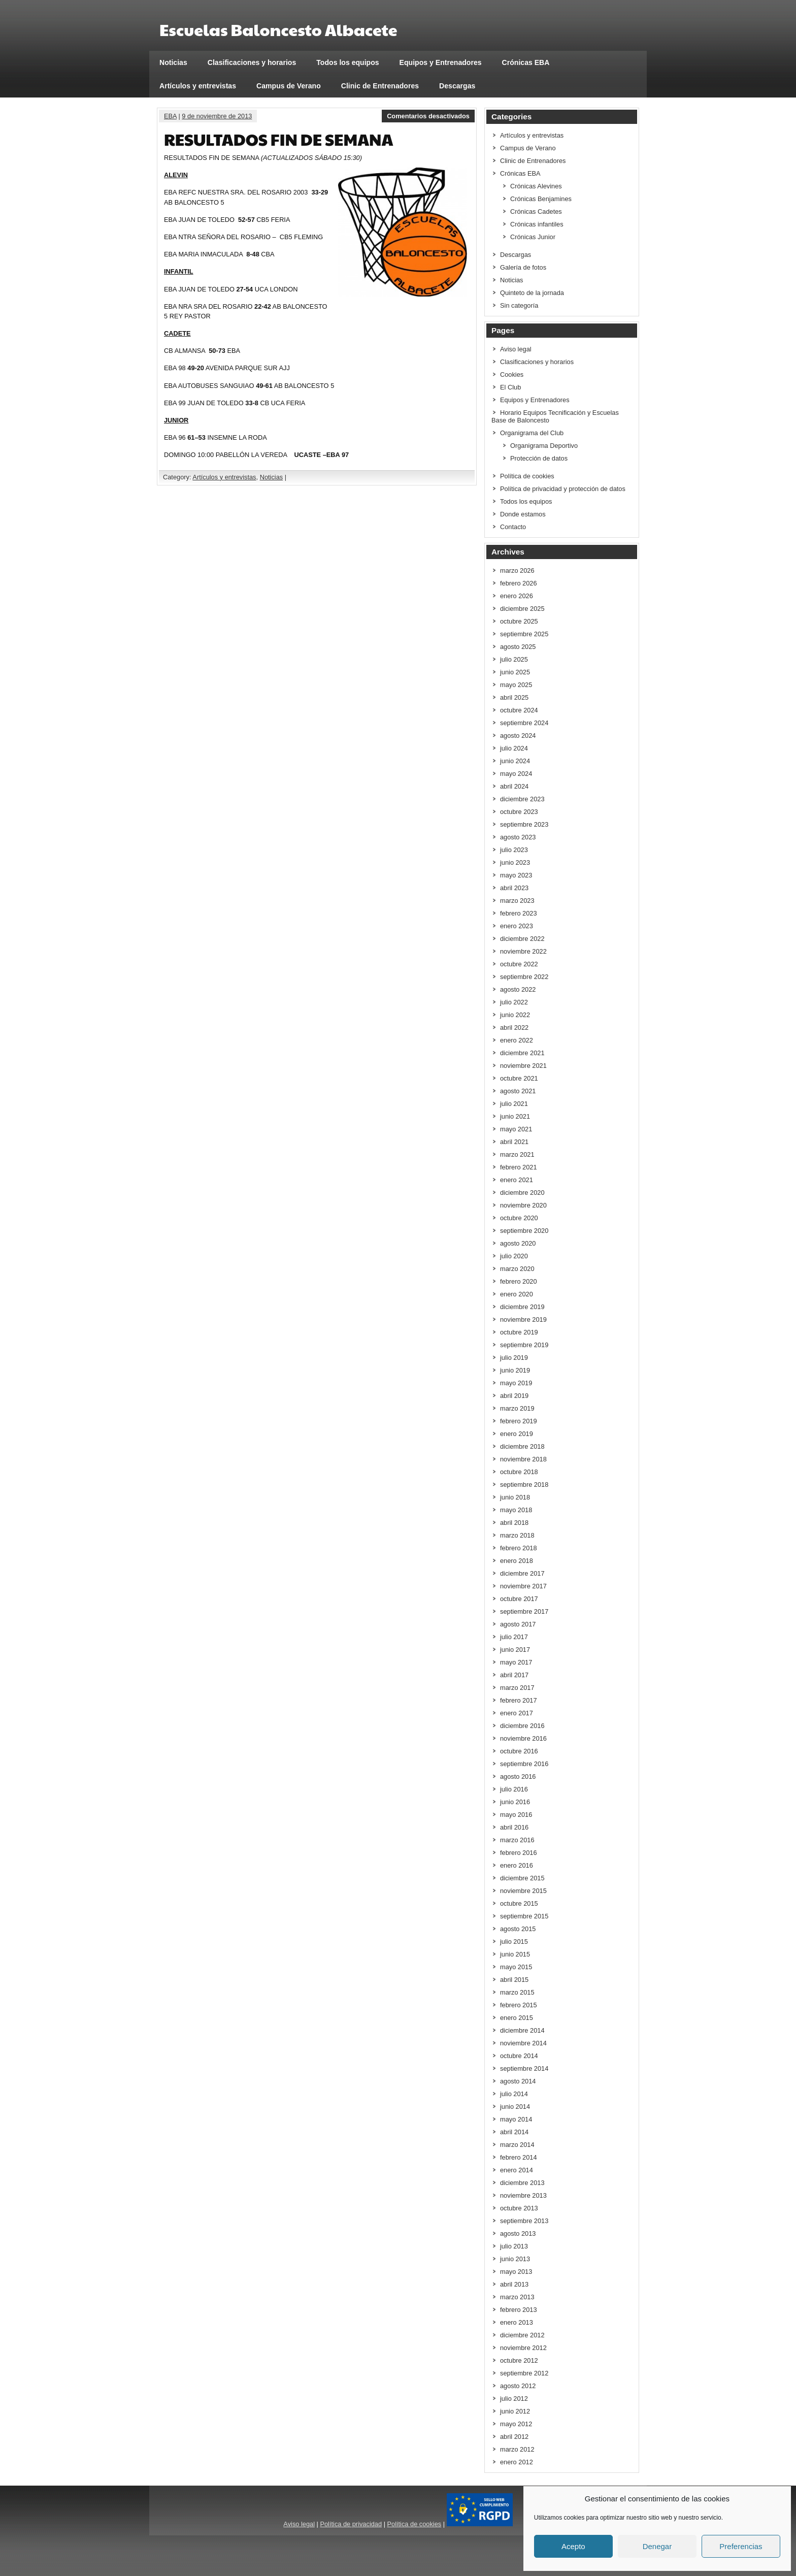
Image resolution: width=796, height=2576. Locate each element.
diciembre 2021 (522, 1053)
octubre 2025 (519, 621)
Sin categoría (519, 305)
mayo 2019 (516, 1383)
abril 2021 (514, 1142)
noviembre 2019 (523, 1319)
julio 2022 (514, 1002)
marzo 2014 (517, 2144)
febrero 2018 (518, 1548)
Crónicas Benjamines (541, 199)
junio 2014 (515, 2106)
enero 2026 (516, 596)
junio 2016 (515, 1802)
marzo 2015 (517, 1992)
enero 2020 (516, 1294)
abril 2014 (514, 2132)
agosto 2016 (518, 1776)
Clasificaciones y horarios (252, 62)
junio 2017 (515, 1649)
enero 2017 (516, 1713)
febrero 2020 (518, 1281)
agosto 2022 (518, 989)
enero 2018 (516, 1560)
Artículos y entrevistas (197, 86)
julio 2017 (514, 1637)
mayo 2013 (516, 2271)
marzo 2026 (517, 570)
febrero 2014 (518, 2157)
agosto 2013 (518, 2233)
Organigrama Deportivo (544, 445)
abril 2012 (514, 2436)
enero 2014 (516, 2170)
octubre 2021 (519, 1078)
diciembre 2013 (522, 2183)
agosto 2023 (518, 837)
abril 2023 (514, 888)
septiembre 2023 (524, 824)
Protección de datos (539, 458)
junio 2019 (515, 1370)
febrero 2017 (518, 1700)
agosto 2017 (518, 1624)
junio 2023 (515, 862)
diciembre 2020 (522, 1192)
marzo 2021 (517, 1154)
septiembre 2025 (524, 634)
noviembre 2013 (523, 2195)
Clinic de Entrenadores (380, 86)
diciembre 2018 (522, 1446)
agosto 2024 (518, 735)
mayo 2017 (516, 1662)
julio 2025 (514, 659)
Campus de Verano (288, 86)
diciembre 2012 (522, 2335)
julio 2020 (514, 1256)
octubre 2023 (519, 812)
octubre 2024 (519, 710)
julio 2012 (514, 2398)
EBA (170, 116)
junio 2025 (515, 672)
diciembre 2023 (522, 799)
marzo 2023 (517, 900)
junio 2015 (515, 1954)
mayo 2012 (516, 2424)
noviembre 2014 (523, 2043)
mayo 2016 (516, 1814)
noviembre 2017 (523, 1586)
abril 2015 (514, 1979)
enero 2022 (516, 1040)
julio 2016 (514, 1789)
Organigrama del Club (531, 433)
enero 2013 (516, 2322)
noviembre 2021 (523, 1065)
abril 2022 (514, 1027)
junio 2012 (515, 2411)
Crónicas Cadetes (536, 211)
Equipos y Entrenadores (441, 62)
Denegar (657, 2546)
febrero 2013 (518, 2309)
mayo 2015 (516, 1967)
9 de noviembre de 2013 (217, 116)
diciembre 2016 (522, 1726)
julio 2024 (514, 748)
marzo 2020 (517, 1269)
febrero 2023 (518, 913)
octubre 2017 (519, 1599)
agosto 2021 (518, 1091)
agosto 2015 (518, 1929)
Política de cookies (527, 476)
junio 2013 (515, 2259)
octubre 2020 (519, 1218)
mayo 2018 (516, 1510)
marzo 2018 (517, 1535)
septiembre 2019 (524, 1345)
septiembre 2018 (524, 1484)
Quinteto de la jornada (532, 293)
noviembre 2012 (523, 2348)
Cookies (511, 374)
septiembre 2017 (524, 1611)
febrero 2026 (518, 583)
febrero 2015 (518, 2005)
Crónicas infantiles (536, 224)
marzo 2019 (517, 1408)
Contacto (513, 527)
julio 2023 (514, 850)
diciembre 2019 (522, 1307)
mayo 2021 (516, 1129)
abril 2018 (514, 1522)
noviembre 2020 (523, 1205)
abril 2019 (514, 1395)
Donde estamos (523, 514)
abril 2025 (514, 697)
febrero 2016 (518, 1852)
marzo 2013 (517, 2297)
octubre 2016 (519, 1751)
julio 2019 (514, 1357)
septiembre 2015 (524, 1916)
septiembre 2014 (524, 2068)
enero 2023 (516, 926)
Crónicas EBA (526, 62)
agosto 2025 (518, 646)
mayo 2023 (516, 875)
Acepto (573, 2546)
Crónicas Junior (532, 237)
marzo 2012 (517, 2449)
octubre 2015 (519, 1903)
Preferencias (740, 2546)
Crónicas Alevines (536, 186)
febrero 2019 (518, 1421)
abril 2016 (514, 1827)
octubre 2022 (519, 964)
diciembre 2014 (522, 2030)
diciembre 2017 (522, 1573)
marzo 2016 (517, 1840)
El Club (510, 387)
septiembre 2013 (524, 2221)
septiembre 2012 (524, 2373)
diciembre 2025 (522, 608)
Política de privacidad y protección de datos (562, 489)
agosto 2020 (518, 1243)
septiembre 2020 (524, 1230)
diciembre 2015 (522, 1878)
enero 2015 (516, 2017)
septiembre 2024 (524, 723)
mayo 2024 (516, 773)
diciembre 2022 (522, 938)
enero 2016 (516, 1865)
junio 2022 (515, 1015)
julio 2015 (514, 1941)
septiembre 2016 (524, 1764)
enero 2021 (516, 1180)
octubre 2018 (519, 1472)
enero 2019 (516, 1434)
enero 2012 (516, 2462)
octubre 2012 (519, 2360)
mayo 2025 (516, 685)
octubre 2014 (519, 2056)
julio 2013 (514, 2246)
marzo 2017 (517, 1687)
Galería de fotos (523, 267)
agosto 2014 (518, 2081)
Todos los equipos (347, 62)
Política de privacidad (351, 2524)
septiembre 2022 (524, 977)
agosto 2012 (518, 2386)
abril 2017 (514, 1675)
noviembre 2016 (523, 1738)
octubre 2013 (519, 2208)
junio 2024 (515, 761)
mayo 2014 (516, 2119)
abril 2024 (514, 786)
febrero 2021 (518, 1167)
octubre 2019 (519, 1332)
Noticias (173, 62)
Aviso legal (516, 349)
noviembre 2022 (523, 951)
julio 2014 (514, 2094)
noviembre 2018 (523, 1459)
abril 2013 (514, 2284)
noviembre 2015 (523, 1891)
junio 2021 (515, 1116)
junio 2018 (515, 1497)
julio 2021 (514, 1103)
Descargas (457, 86)
